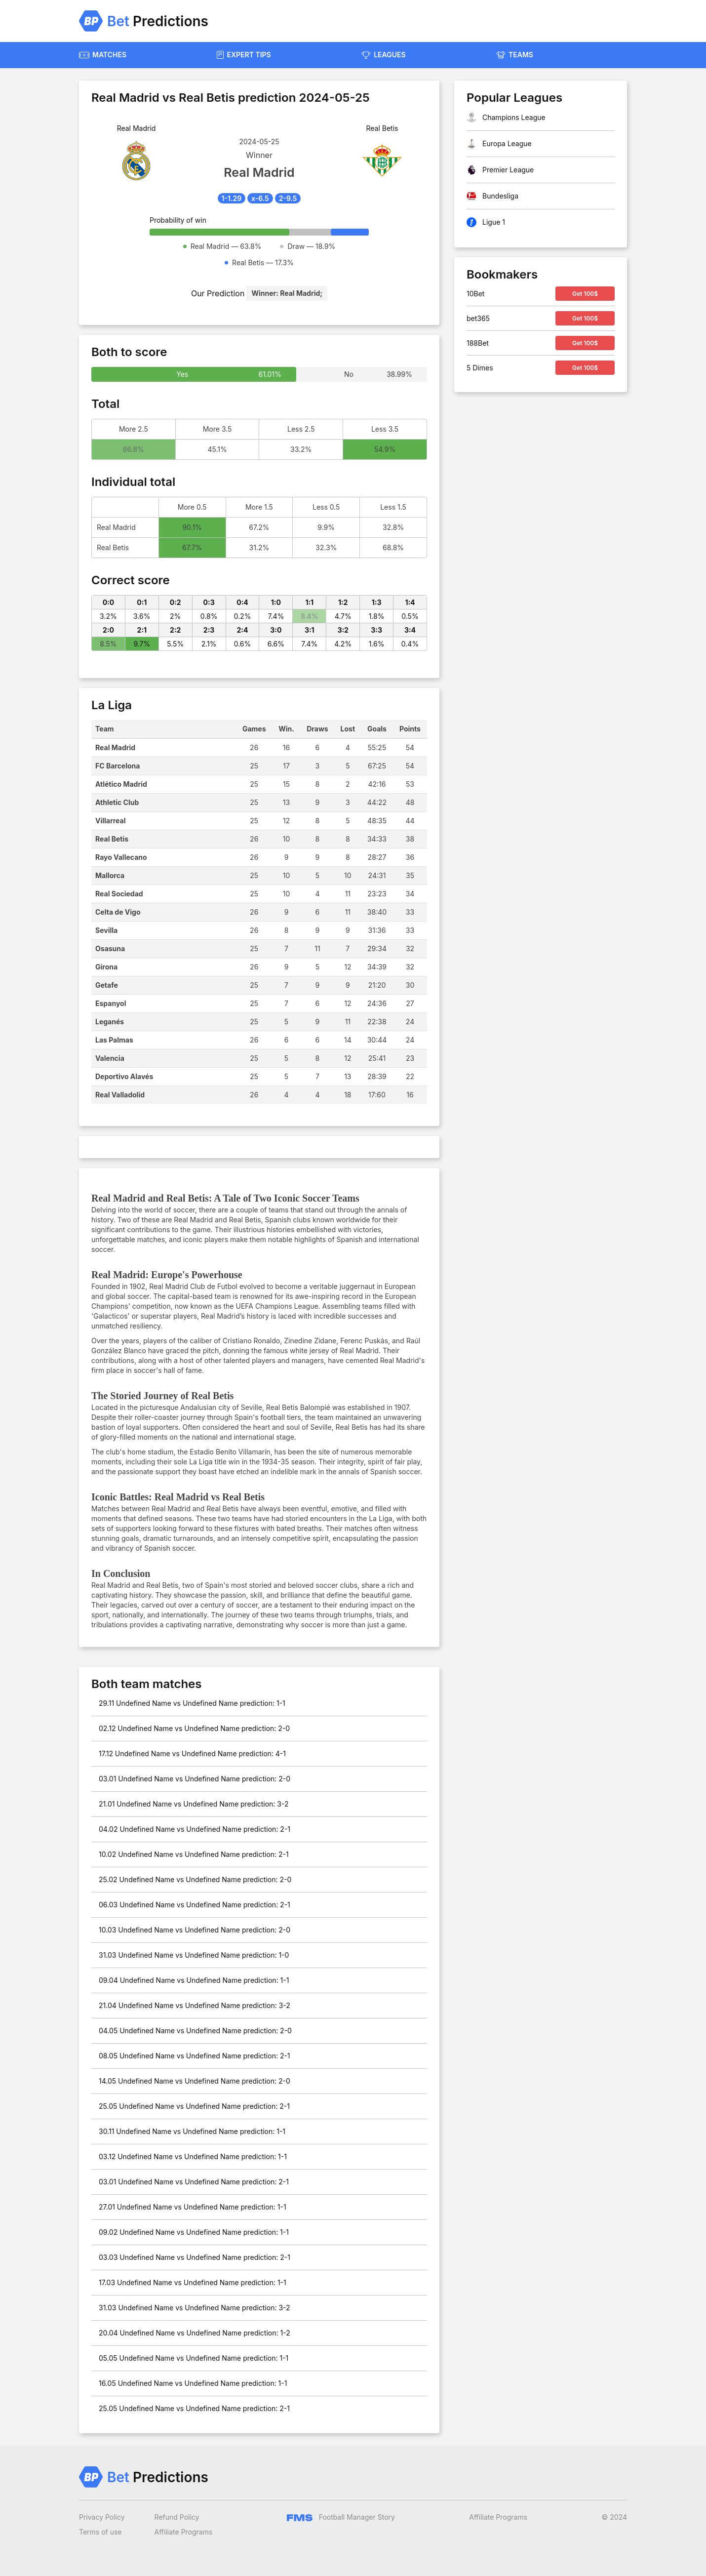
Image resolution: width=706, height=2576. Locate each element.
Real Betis (111, 839)
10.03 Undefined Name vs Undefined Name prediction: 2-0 (194, 1930)
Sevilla (106, 930)
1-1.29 (232, 198)
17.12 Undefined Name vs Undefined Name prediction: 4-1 (192, 1753)
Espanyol (110, 1003)
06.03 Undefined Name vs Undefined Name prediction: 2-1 (194, 1904)
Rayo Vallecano (121, 857)
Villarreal (110, 820)
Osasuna (110, 948)
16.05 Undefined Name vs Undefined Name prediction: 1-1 (193, 2383)
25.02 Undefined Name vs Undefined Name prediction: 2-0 (195, 1879)
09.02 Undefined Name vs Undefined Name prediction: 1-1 (194, 2232)
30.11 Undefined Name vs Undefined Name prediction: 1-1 (192, 2131)
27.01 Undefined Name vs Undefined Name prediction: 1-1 (192, 2207)
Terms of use (100, 2532)
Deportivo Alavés (124, 1076)
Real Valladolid (120, 1094)
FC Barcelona (117, 766)
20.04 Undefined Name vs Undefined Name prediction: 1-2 (194, 2333)
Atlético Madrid (121, 784)
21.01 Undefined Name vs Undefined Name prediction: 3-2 (194, 1804)
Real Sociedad (119, 893)
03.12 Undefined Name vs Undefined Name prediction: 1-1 (193, 2156)
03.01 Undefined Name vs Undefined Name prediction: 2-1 (194, 2181)
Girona (106, 967)
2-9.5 (288, 198)
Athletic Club (117, 802)
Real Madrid (115, 747)
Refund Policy (177, 2517)
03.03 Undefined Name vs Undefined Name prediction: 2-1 (194, 2257)
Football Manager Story (341, 2517)
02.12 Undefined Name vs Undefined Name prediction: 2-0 (194, 1728)
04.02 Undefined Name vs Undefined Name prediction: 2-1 (194, 1829)
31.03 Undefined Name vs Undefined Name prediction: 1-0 (194, 1955)
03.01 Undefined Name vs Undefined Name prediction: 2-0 (194, 1778)
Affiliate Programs (184, 2532)
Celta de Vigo (118, 912)
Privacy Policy (102, 2517)
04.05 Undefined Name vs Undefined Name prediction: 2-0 (195, 2030)
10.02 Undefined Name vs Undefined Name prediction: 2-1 (194, 1854)
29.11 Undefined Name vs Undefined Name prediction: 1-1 (192, 1703)
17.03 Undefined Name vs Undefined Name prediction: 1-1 (192, 2282)
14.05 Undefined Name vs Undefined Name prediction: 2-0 (194, 2081)
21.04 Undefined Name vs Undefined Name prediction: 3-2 (194, 2005)
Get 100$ (585, 293)
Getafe (106, 985)
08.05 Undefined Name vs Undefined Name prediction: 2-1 (194, 2056)
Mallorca (109, 875)
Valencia (109, 1058)
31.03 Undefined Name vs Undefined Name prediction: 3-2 (194, 2307)
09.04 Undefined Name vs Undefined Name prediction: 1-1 (194, 1980)
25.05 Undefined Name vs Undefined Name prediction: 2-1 (194, 2106)
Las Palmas (114, 1040)
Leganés (109, 1021)
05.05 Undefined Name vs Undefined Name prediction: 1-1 (193, 2358)
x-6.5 (260, 198)
